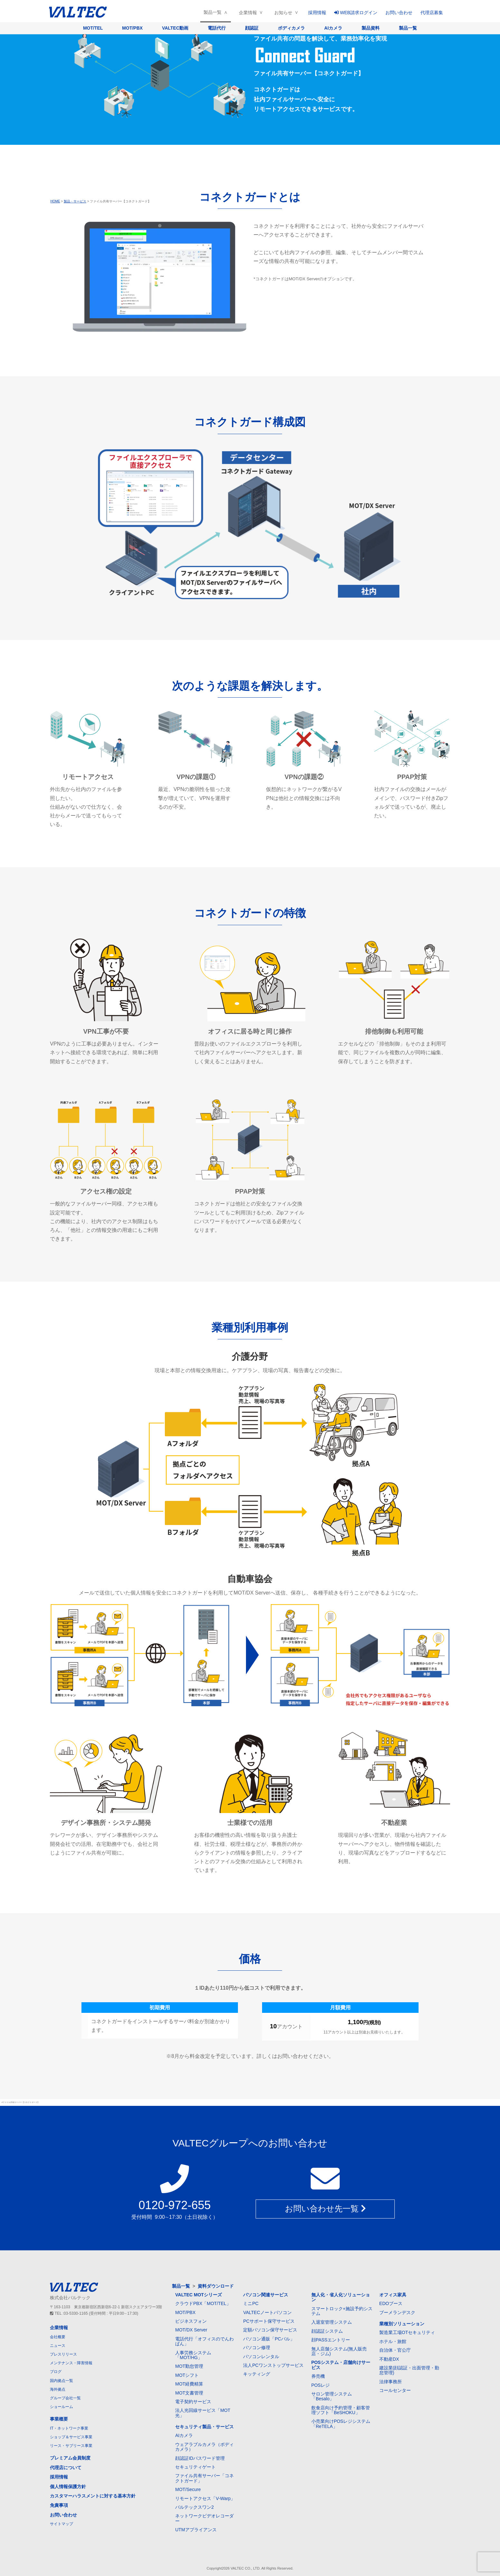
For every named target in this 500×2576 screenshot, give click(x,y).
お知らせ (283, 12)
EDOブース (390, 2303)
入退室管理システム (331, 2322)
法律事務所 (390, 2381)
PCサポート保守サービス (268, 2321)
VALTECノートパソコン (267, 2312)
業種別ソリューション (401, 2323)
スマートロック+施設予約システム (342, 2311)
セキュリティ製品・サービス (204, 2426)
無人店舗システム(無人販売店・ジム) (339, 2351)
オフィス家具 (392, 2294)
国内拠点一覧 (61, 2380)
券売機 (318, 2376)
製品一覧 (212, 12)
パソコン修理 (256, 2347)
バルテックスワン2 (194, 2507)
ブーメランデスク (397, 2312)
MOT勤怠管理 (189, 2366)
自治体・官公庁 (395, 2350)
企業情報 (248, 12)
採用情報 (317, 12)
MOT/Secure (188, 2489)
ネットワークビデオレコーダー (204, 2518)
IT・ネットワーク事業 (69, 2428)
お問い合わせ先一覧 (325, 2208)
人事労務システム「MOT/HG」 (193, 2355)
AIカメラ (333, 28)
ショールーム (61, 2406)
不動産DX (389, 2359)
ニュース (57, 2345)
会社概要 (57, 2337)
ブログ (55, 2371)
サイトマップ (61, 2524)
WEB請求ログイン (355, 12)
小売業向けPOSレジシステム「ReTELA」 (341, 2424)
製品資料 (371, 28)
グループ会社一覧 (65, 2398)
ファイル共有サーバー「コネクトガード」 (204, 2478)
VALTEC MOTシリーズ (198, 2294)
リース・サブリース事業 (71, 2445)
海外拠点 (57, 2389)
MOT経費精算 (189, 2383)
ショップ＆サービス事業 (71, 2437)
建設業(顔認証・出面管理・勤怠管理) (409, 2370)
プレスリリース (63, 2354)
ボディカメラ (291, 28)
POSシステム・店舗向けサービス (341, 2365)
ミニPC (250, 2303)
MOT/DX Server (191, 2329)
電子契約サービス (193, 2401)
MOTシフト (187, 2375)
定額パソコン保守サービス (270, 2329)
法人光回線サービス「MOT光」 (202, 2413)
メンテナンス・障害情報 (71, 2363)
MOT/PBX (132, 28)
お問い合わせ (398, 12)
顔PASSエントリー (330, 2339)
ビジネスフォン (191, 2321)
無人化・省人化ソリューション (340, 2297)
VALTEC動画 (175, 28)
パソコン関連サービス (265, 2294)
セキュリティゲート (195, 2466)
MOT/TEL (93, 28)
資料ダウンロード (216, 2286)
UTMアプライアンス (195, 2529)
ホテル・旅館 (392, 2341)
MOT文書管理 (189, 2392)
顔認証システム (327, 2331)
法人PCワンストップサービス (273, 2365)
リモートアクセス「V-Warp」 (205, 2498)
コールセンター (395, 2390)
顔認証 (252, 28)
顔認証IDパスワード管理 (200, 2458)
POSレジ (320, 2385)
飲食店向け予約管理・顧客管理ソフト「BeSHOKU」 (340, 2410)
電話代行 (217, 28)
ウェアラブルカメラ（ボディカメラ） (204, 2447)
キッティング (256, 2373)
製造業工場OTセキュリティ (407, 2332)
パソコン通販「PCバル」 (268, 2338)
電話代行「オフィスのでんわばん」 (204, 2341)
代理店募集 (431, 12)
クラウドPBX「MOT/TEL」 (203, 2303)
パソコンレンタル (261, 2356)
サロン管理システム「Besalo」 (331, 2396)
